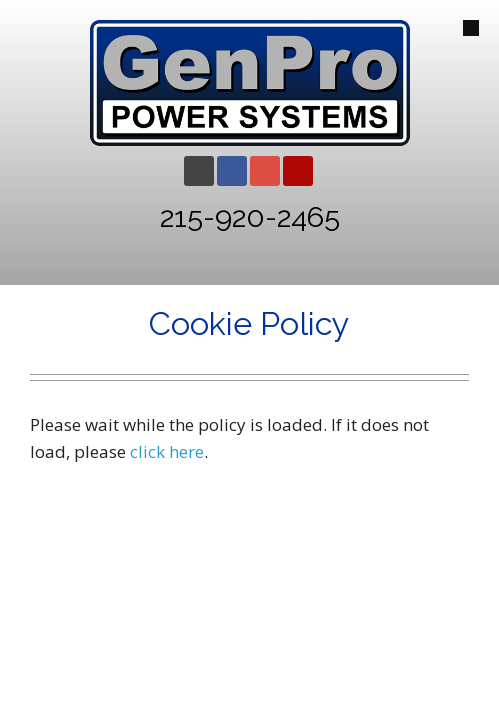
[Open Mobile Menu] (471, 28)
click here (167, 451)
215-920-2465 (250, 217)
